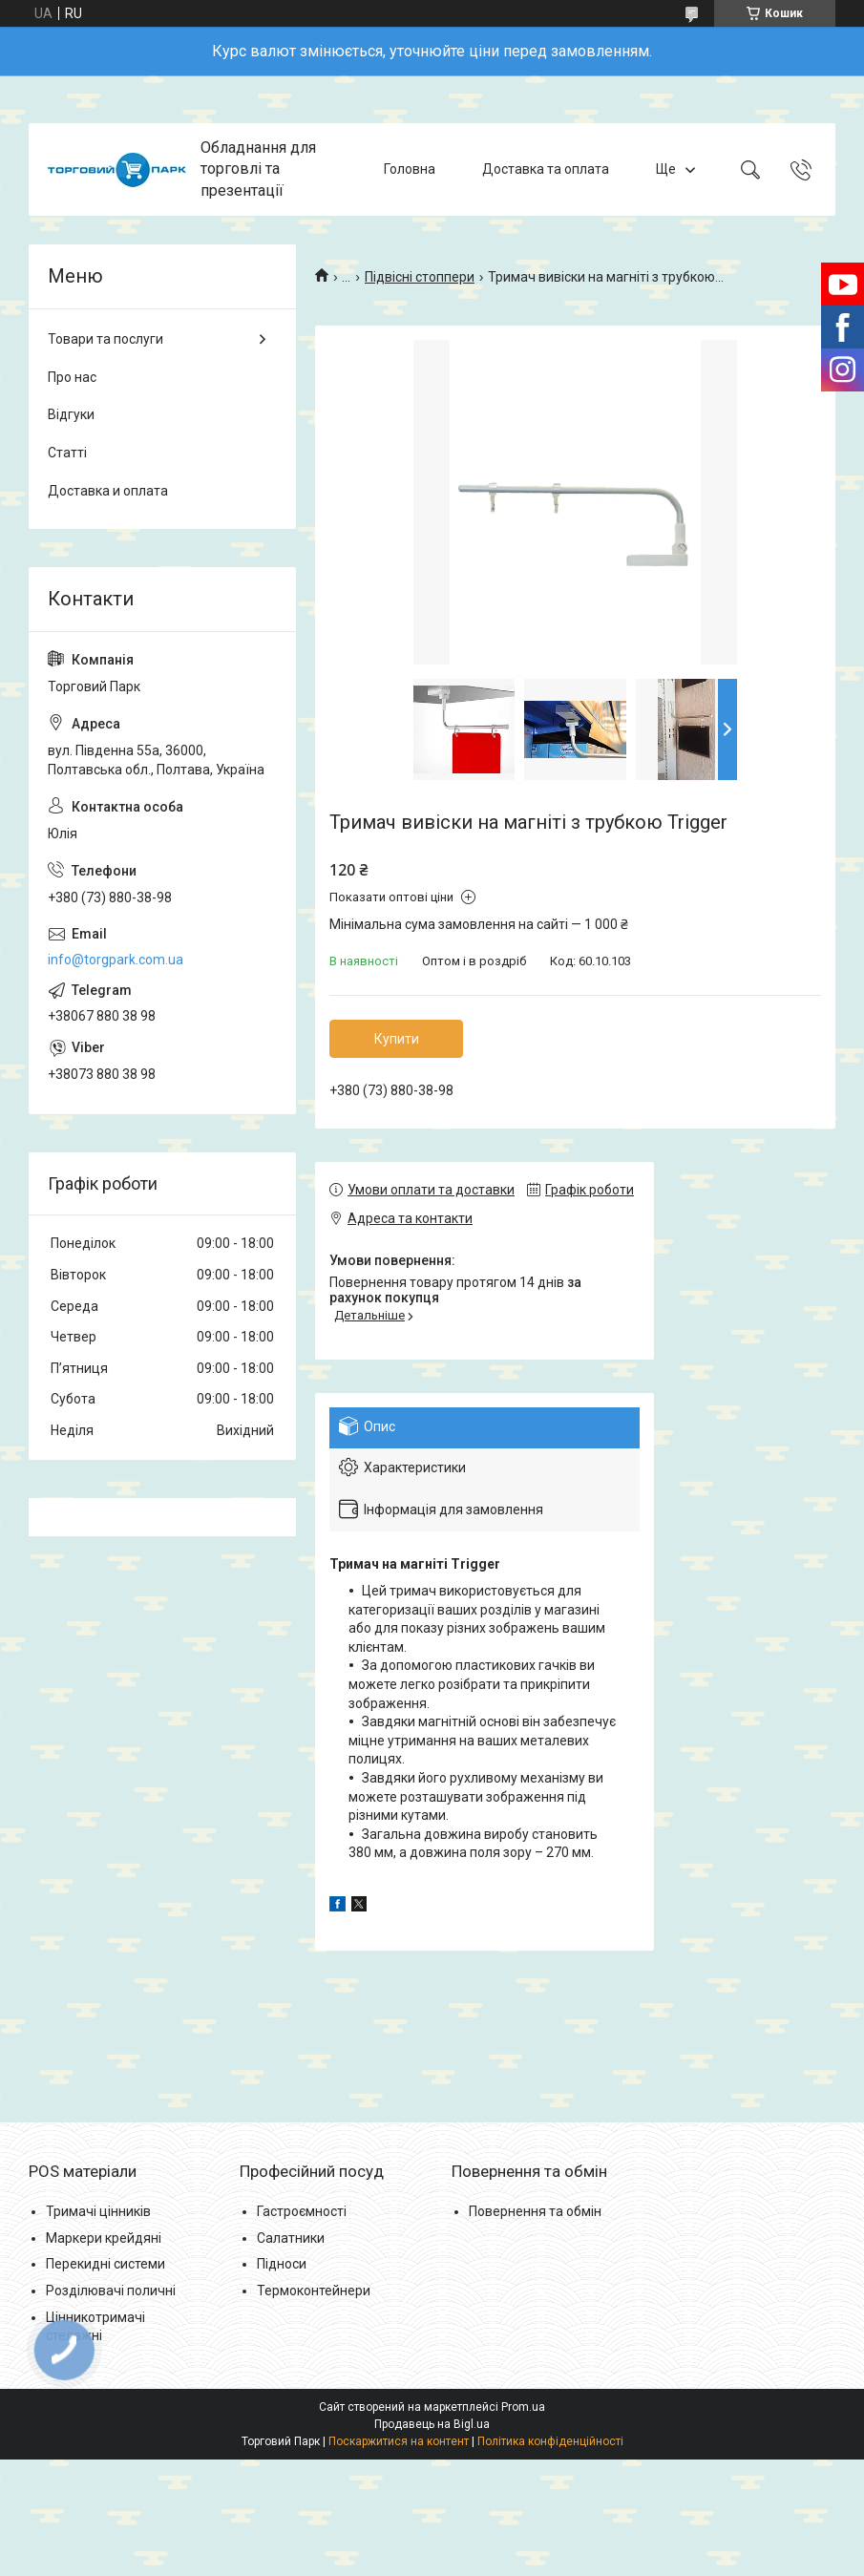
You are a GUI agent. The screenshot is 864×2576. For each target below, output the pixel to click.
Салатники (291, 2238)
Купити (396, 1038)
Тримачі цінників (98, 2211)
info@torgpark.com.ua (115, 959)
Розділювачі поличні (111, 2290)
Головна (409, 169)
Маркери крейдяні (103, 2238)
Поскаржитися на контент (398, 2441)
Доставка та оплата (545, 169)
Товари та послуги (105, 339)
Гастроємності (302, 2211)
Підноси (281, 2263)
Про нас (72, 377)
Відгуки (71, 414)
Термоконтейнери (313, 2290)
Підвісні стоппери (419, 277)
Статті (67, 452)
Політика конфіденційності (550, 2441)
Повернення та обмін (535, 2211)
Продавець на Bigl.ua (432, 2424)
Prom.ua (523, 2407)
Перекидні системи (105, 2263)
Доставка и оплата (108, 490)
